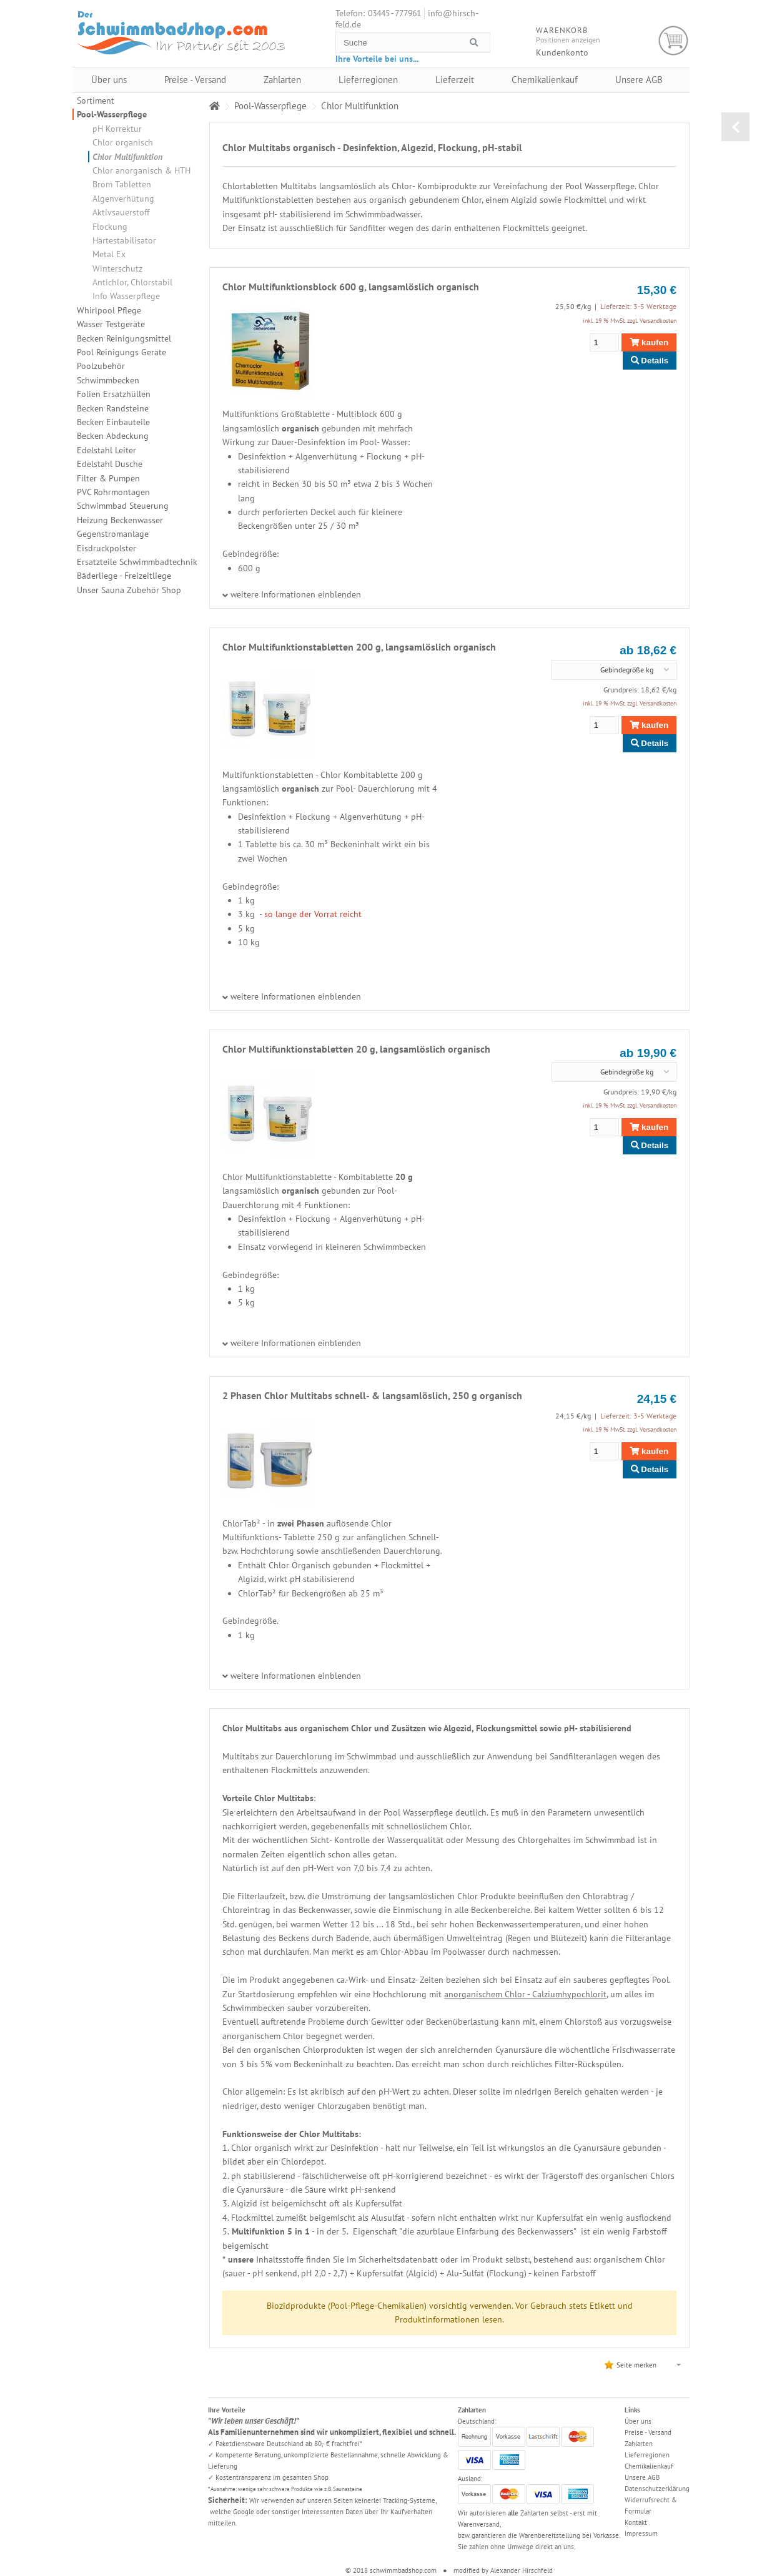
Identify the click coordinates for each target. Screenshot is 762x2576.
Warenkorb (674, 41)
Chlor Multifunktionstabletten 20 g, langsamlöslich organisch (356, 1049)
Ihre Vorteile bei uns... (376, 58)
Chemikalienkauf (545, 80)
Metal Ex (109, 254)
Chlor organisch (122, 142)
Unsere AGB (639, 80)
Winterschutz (117, 268)
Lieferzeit (454, 80)
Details (649, 360)
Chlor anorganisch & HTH (141, 170)
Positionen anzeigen (568, 39)
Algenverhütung (123, 198)
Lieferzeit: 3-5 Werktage (638, 306)
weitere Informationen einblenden (295, 594)
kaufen (649, 342)
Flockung (109, 226)
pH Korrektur (117, 128)
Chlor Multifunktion (127, 156)
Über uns (109, 80)
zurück (735, 126)
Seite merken (636, 2365)
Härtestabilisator (124, 240)
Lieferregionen (368, 80)
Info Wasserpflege (126, 296)
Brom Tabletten (121, 184)
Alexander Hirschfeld (521, 2570)
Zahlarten (282, 80)
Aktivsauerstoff (120, 212)
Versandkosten (658, 321)
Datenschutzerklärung (657, 2488)
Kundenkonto (562, 52)
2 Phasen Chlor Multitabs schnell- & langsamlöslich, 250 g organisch (372, 1395)
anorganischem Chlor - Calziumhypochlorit (525, 1994)
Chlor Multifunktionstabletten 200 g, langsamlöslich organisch (359, 647)
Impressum (641, 2533)
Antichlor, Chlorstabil (132, 282)
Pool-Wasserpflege (112, 114)
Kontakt (636, 2522)
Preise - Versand (195, 80)
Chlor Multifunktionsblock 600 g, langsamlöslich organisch (350, 286)
